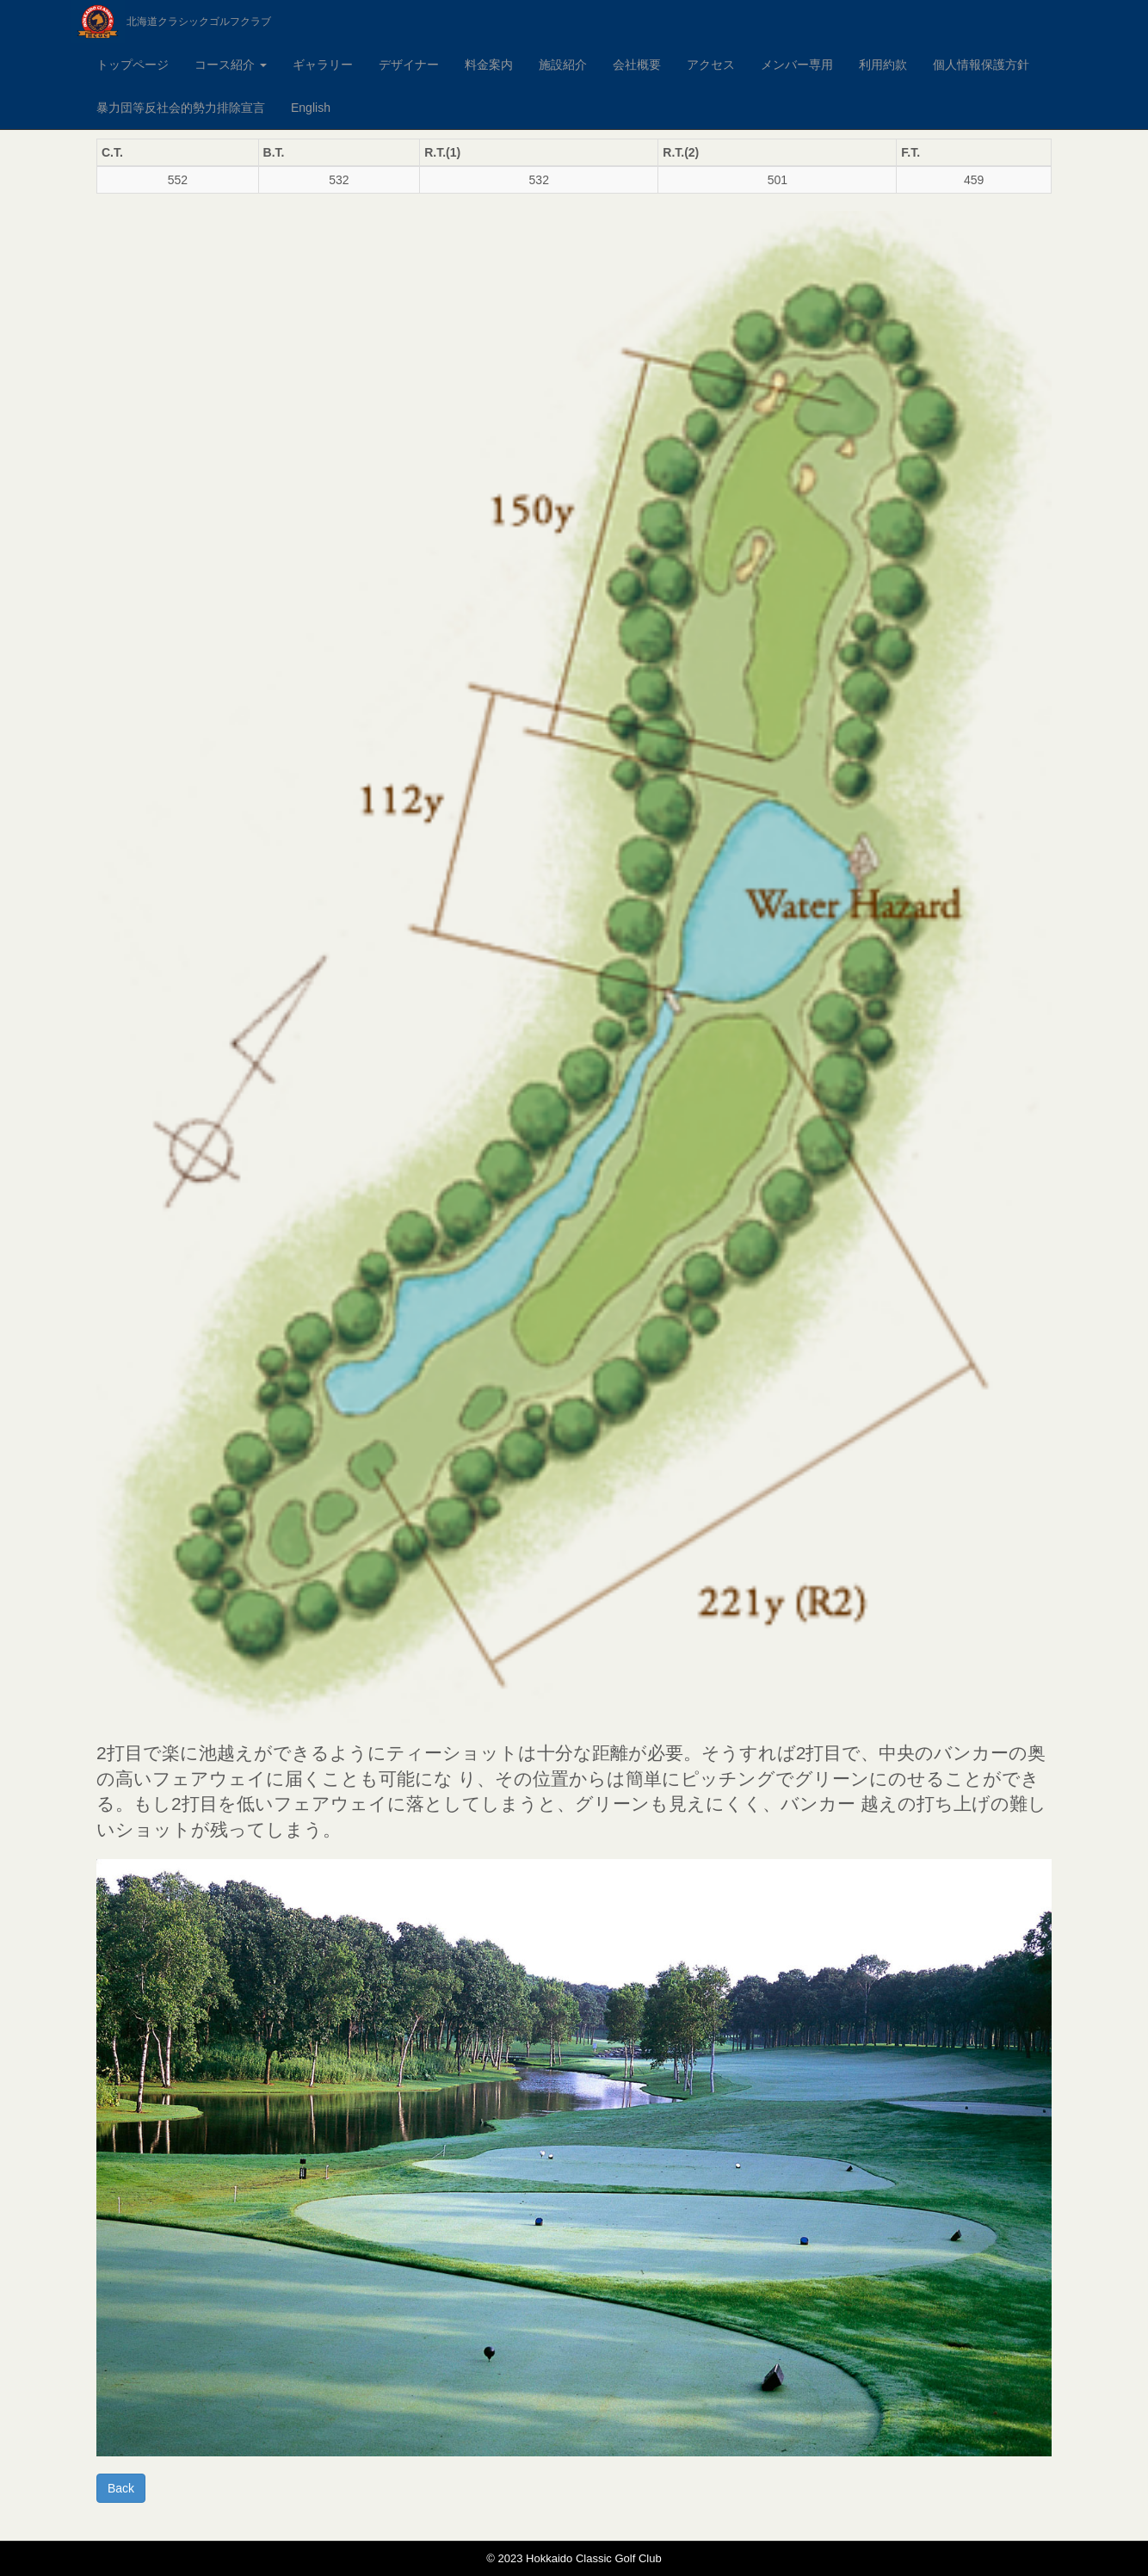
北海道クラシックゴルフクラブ (199, 21)
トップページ (132, 64)
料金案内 (489, 64)
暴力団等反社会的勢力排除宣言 (180, 107)
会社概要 (637, 64)
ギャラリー (323, 64)
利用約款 (883, 64)
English (310, 107)
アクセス (711, 64)
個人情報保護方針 (981, 64)
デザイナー (409, 64)
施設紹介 (563, 64)
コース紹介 (230, 64)
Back (121, 2488)
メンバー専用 (797, 64)
